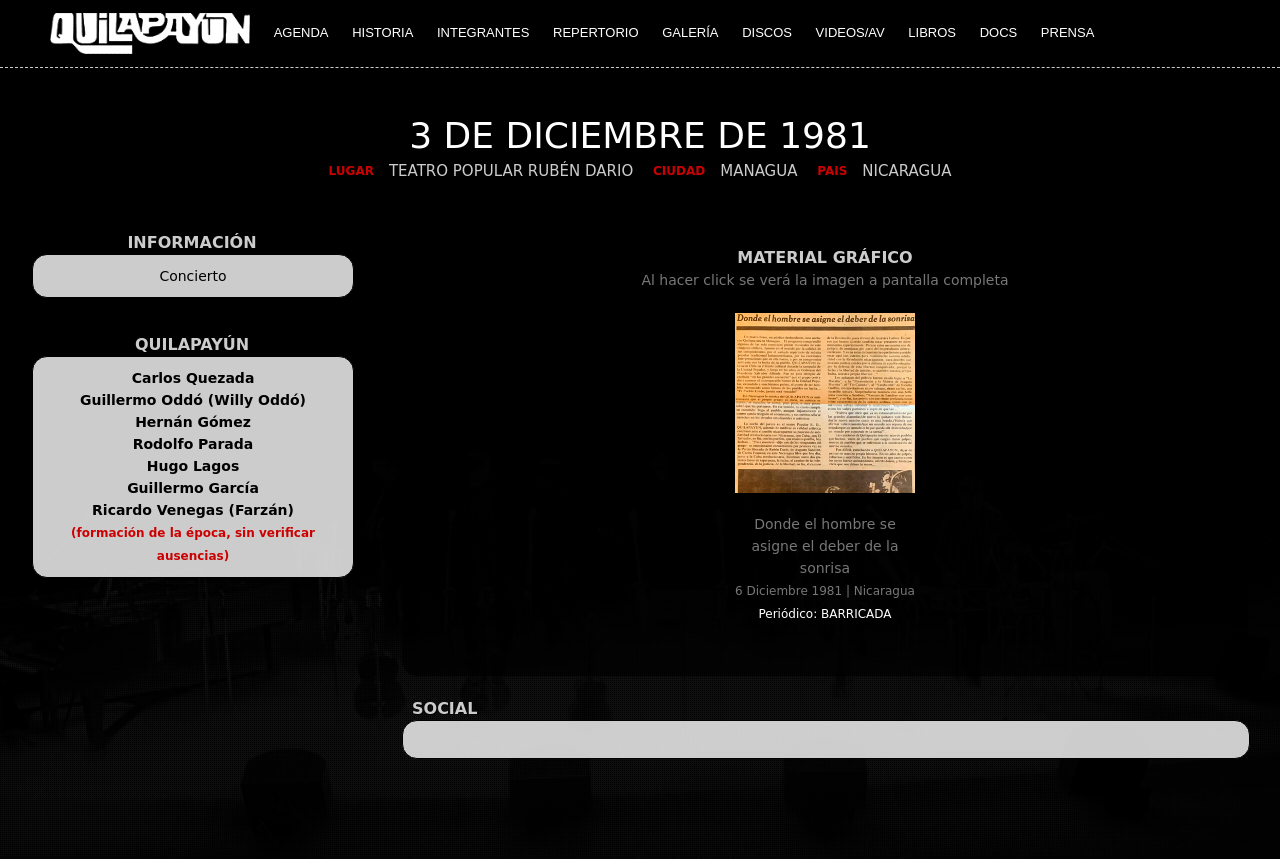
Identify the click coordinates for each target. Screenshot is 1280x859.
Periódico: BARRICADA (824, 614)
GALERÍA (690, 32)
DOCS (999, 32)
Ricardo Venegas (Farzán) (193, 510)
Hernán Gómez (193, 422)
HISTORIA (382, 32)
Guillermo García (193, 488)
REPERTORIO (595, 32)
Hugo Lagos (193, 466)
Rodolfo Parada (193, 444)
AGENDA (301, 32)
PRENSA (1067, 32)
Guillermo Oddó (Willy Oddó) (193, 400)
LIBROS (932, 32)
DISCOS (767, 32)
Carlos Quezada (193, 378)
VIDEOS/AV (850, 32)
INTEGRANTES (483, 32)
